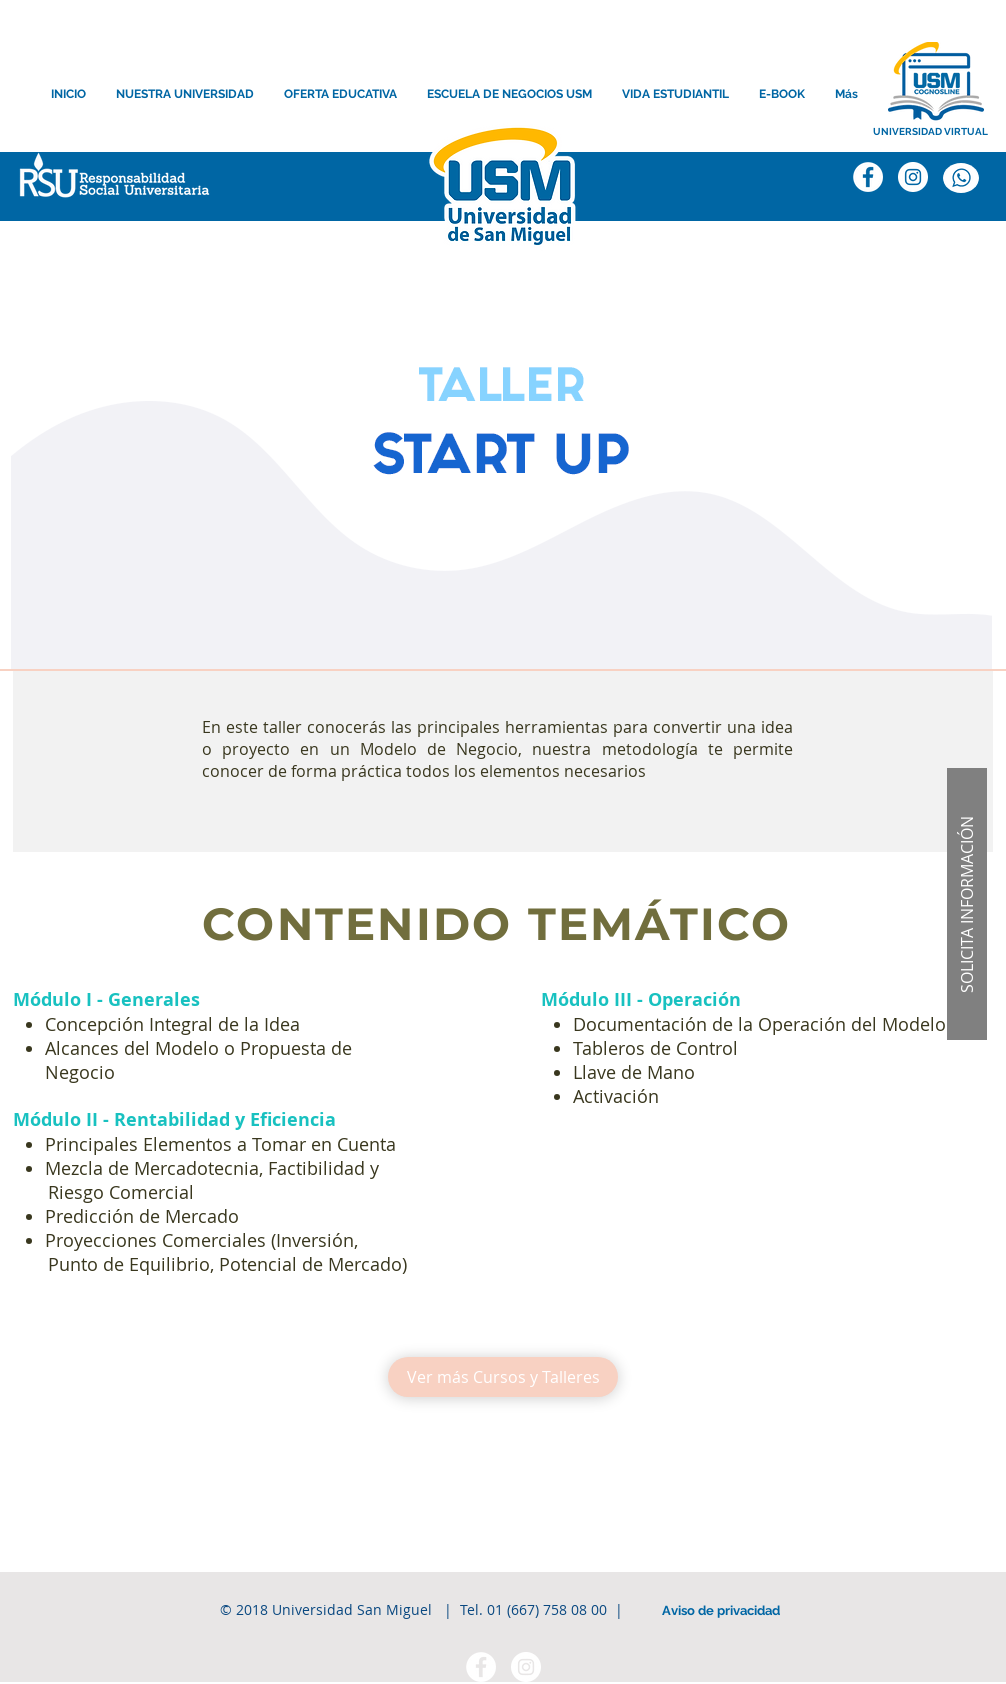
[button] (967, 904)
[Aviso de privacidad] (721, 1611)
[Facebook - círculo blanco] (481, 1667)
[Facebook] (868, 177)
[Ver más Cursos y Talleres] (503, 1377)
